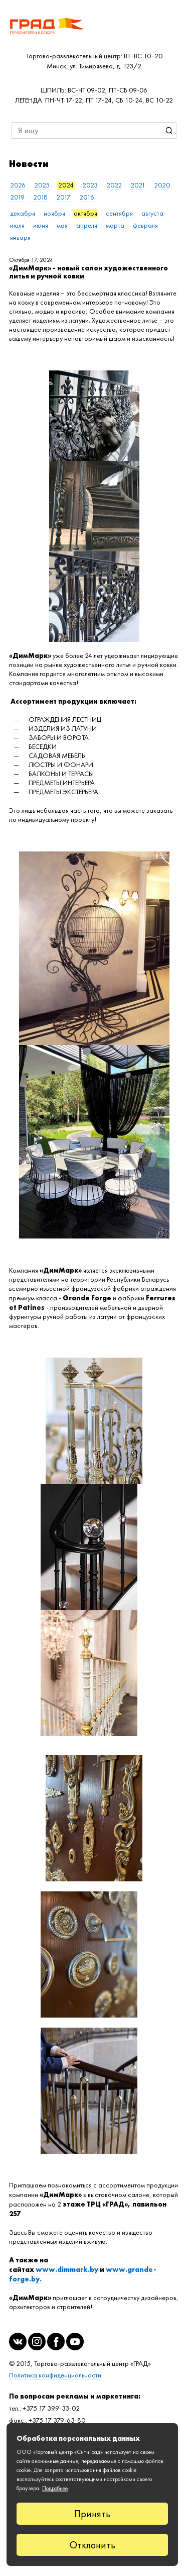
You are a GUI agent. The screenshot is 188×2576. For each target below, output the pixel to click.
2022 (114, 185)
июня (40, 225)
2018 (40, 197)
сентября (119, 213)
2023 (90, 185)
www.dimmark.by (67, 2269)
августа (152, 213)
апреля (86, 225)
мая (62, 225)
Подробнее (55, 2488)
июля (17, 225)
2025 (42, 185)
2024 (66, 185)
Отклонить (92, 2545)
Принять (92, 2514)
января (20, 237)
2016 (86, 197)
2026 (18, 185)
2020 (162, 185)
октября (85, 213)
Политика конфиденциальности (55, 2375)
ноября (54, 213)
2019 (17, 197)
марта (115, 225)
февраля (145, 225)
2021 (137, 185)
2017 (63, 197)
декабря (22, 213)
